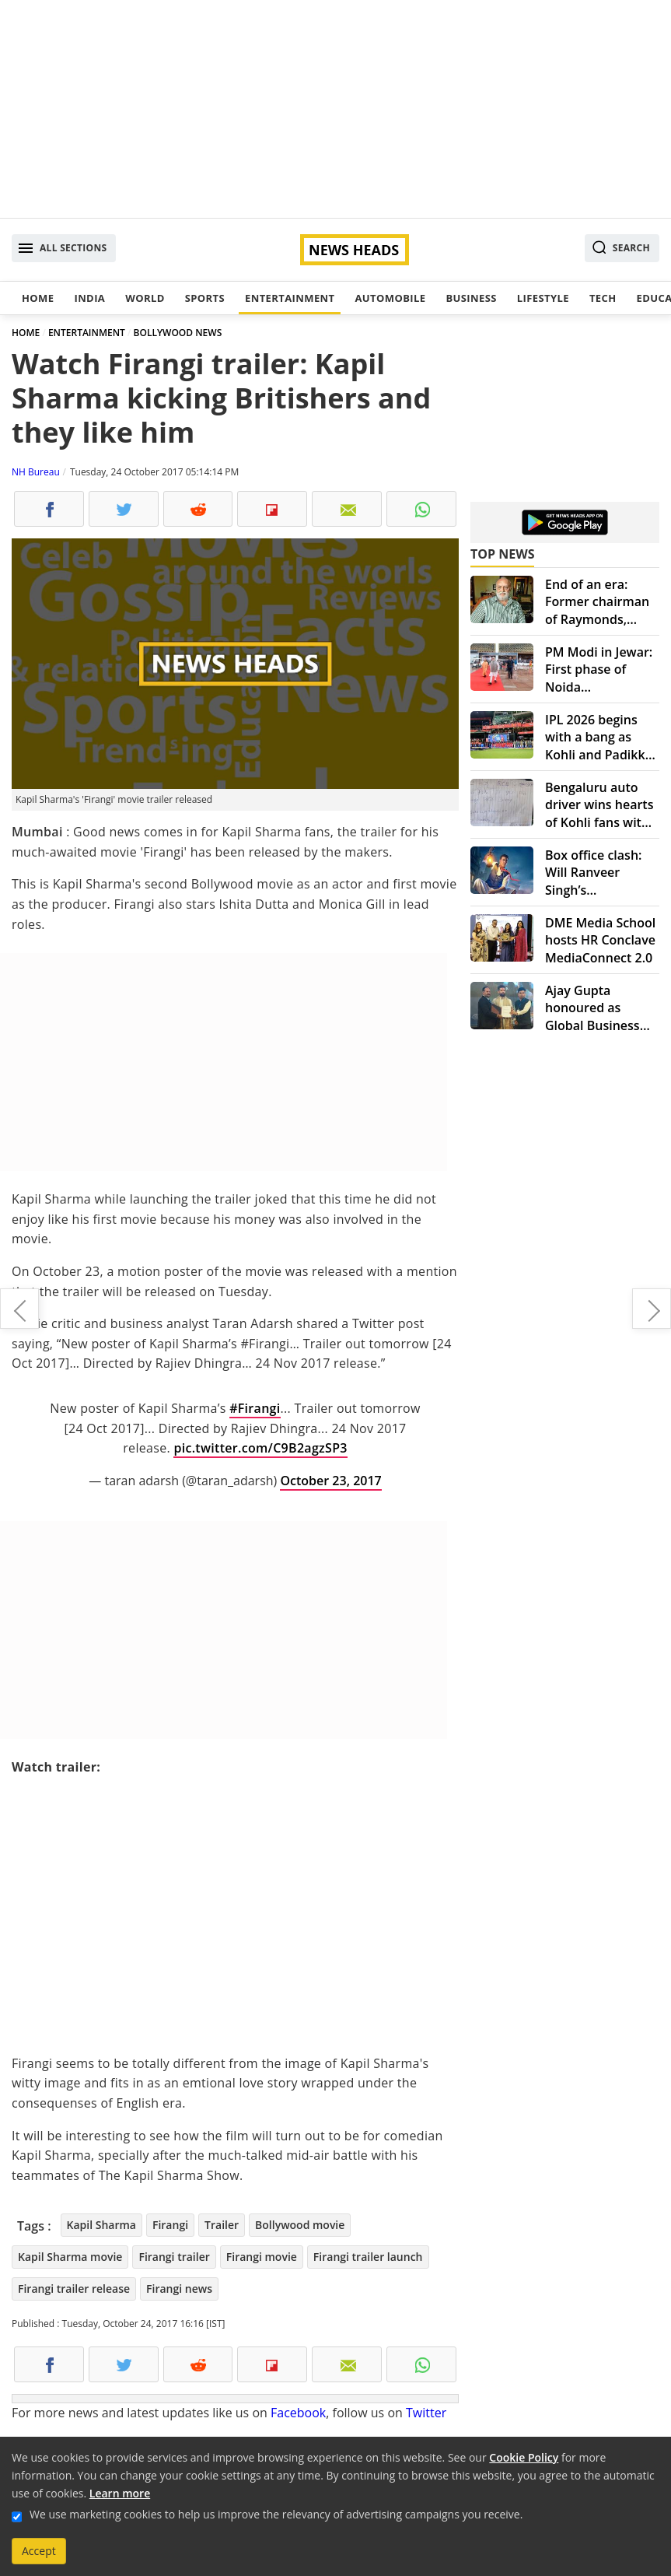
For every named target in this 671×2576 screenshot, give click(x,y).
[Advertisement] (335, 109)
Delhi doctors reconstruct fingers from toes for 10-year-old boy (19, 1308)
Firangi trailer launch (368, 2256)
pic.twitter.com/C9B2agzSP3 (260, 1447)
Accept (39, 2550)
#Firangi (254, 1408)
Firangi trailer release (74, 2288)
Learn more (119, 2493)
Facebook (298, 2412)
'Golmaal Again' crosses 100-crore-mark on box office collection (651, 1308)
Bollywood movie (299, 2224)
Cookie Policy (523, 2457)
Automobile (390, 298)
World (144, 298)
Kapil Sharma (101, 2224)
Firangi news (179, 2288)
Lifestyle (543, 298)
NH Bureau (36, 471)
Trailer (221, 2224)
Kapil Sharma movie (70, 2256)
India (89, 298)
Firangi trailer (173, 2256)
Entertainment (289, 298)
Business (471, 298)
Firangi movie (261, 2256)
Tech (603, 298)
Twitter (426, 2412)
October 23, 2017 (330, 1480)
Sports (205, 298)
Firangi (170, 2224)
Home (38, 298)
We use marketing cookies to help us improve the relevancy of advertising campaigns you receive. (276, 2514)
